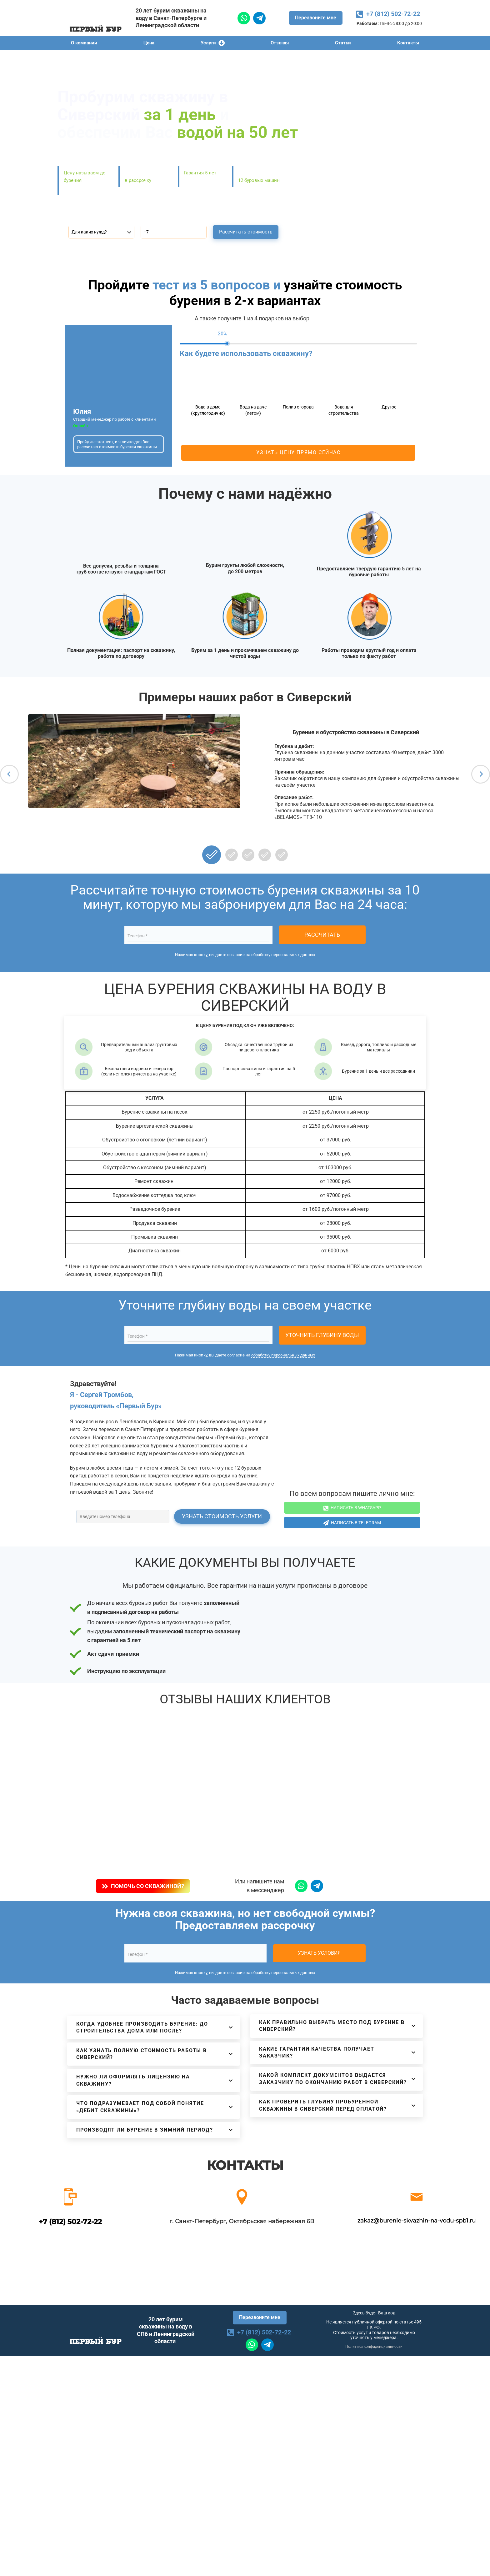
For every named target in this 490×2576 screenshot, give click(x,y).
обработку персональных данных (283, 954)
